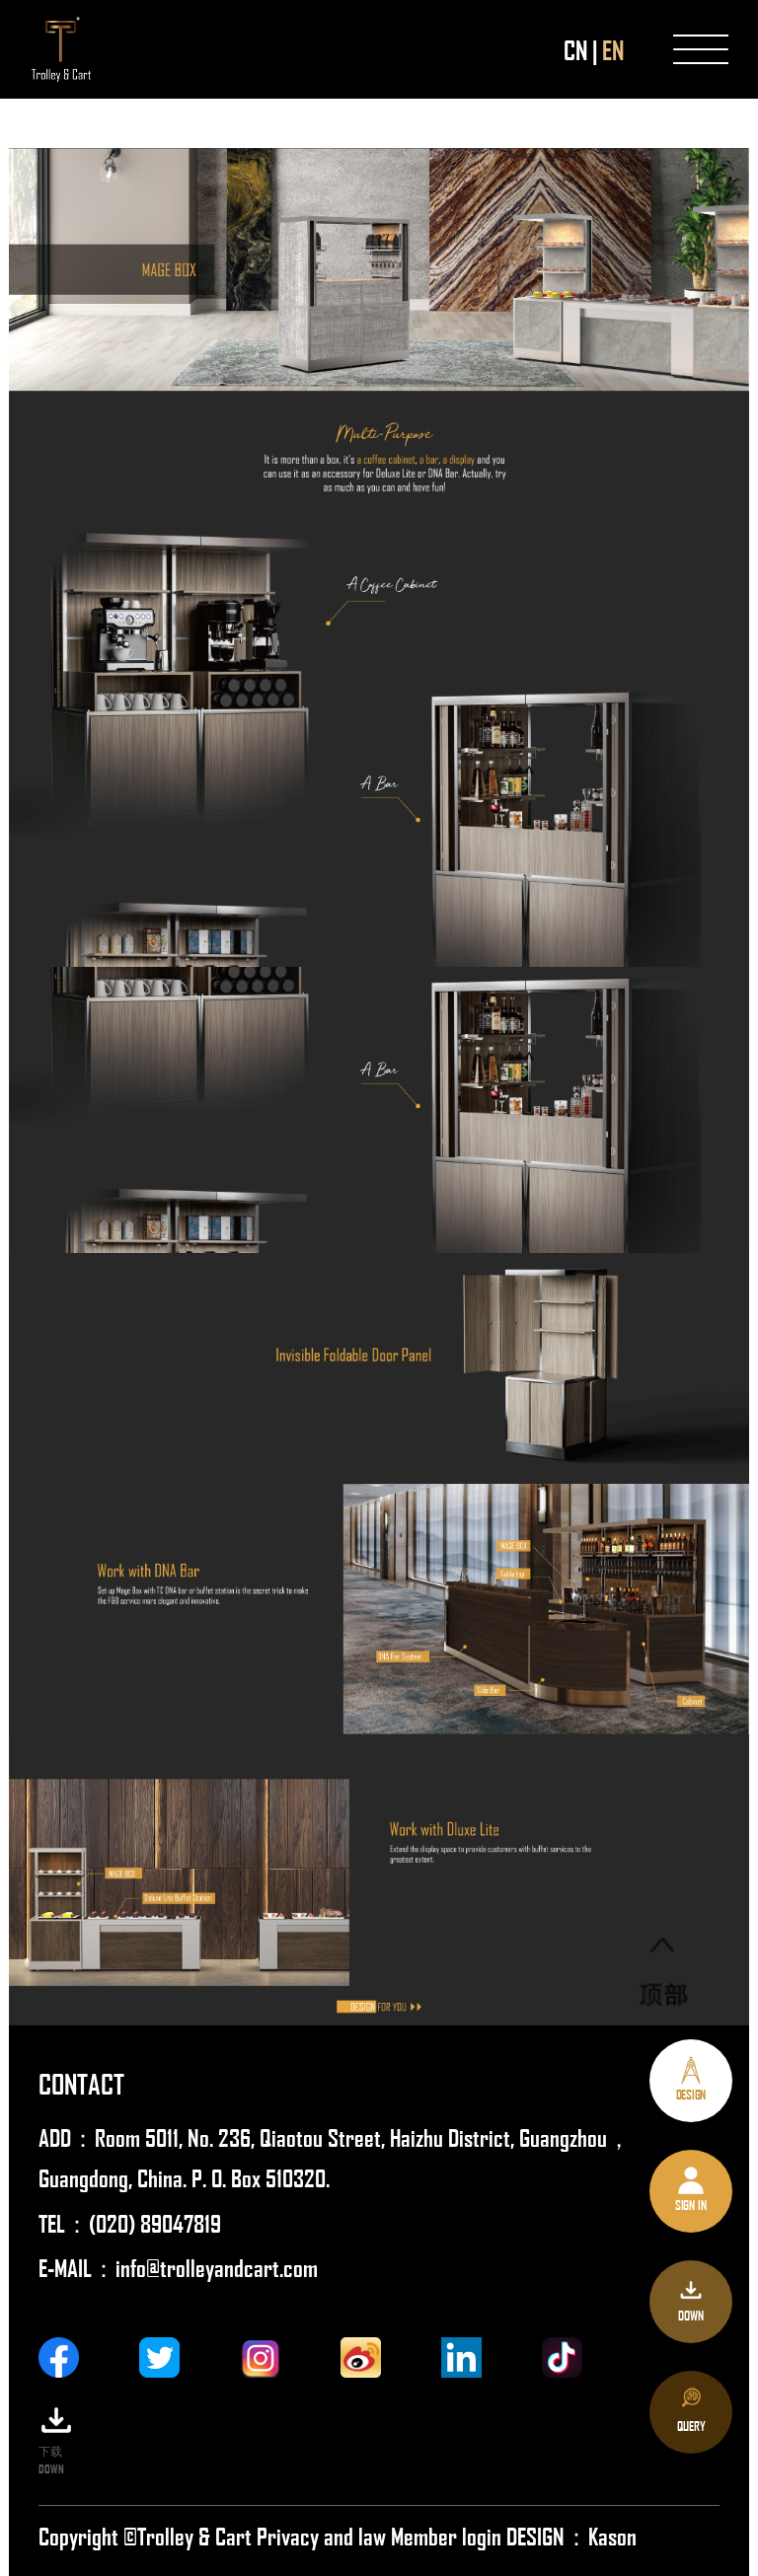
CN (575, 49)
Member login (448, 2535)
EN (613, 49)
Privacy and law (321, 2535)
